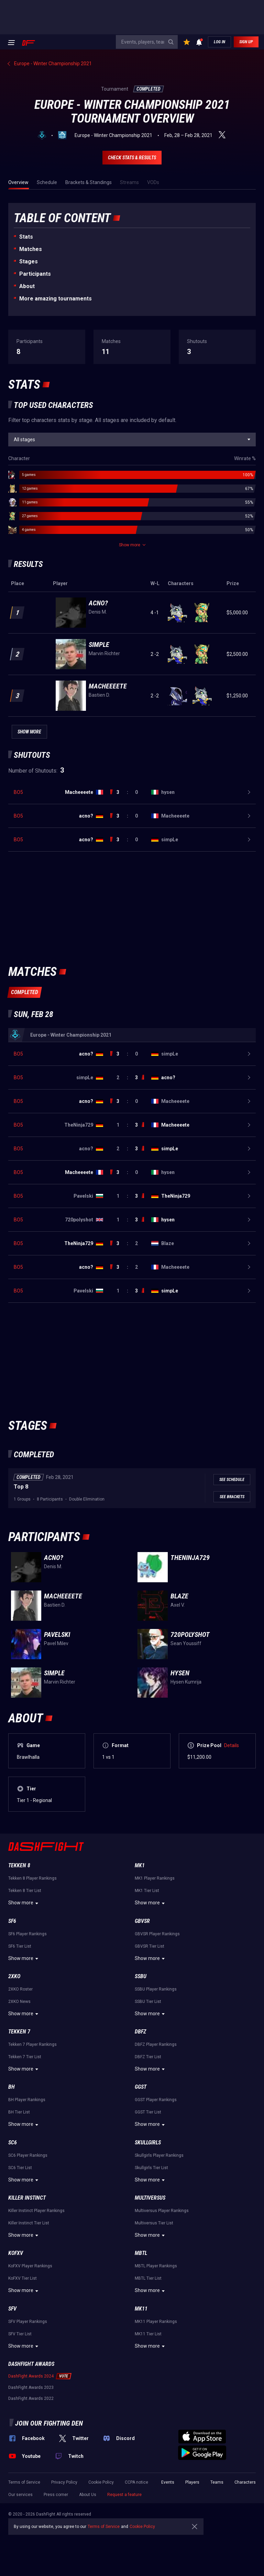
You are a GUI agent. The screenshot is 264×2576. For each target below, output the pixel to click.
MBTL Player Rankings (156, 2266)
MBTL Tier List (148, 2278)
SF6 (12, 1921)
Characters (245, 2482)
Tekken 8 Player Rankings (32, 1878)
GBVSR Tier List (149, 1946)
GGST (140, 2087)
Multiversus (150, 2198)
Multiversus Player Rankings (162, 2210)
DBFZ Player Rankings (156, 2044)
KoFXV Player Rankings (30, 2266)
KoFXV (15, 2253)
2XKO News (19, 2001)
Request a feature (124, 2494)
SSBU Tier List (148, 2001)
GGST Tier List (148, 2112)
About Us (87, 2494)
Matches (30, 249)
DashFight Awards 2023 (31, 2387)
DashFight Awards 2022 (31, 2398)
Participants (35, 274)
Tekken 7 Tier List (24, 2056)
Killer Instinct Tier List (28, 2223)
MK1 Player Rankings (155, 1878)
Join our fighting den (49, 2423)
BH (11, 2087)
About (27, 286)
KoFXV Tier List (22, 2278)
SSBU (140, 1976)
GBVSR (142, 1921)
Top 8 (21, 1486)
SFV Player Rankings (27, 2321)
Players (192, 2482)
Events (167, 2482)
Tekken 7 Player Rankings (32, 2044)
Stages (28, 261)
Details (231, 1745)
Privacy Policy (64, 2482)
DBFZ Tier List (148, 2056)
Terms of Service (24, 2482)
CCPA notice (136, 2482)
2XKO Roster (20, 1989)
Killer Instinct (27, 2198)
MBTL (141, 2253)
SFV (12, 2308)
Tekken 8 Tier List (24, 1890)
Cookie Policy (101, 2482)
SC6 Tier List (20, 2167)
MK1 (140, 1865)
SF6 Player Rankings (27, 1933)
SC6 (12, 2142)
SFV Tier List (20, 2334)
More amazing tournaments (55, 298)
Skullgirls (148, 2142)
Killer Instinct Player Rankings (36, 2210)
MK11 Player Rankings (156, 2321)
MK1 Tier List (147, 1890)
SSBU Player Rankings (156, 1989)
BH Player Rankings (26, 2099)
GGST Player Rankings (156, 2099)
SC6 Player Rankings (27, 2155)
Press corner (56, 2494)
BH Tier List (19, 2112)
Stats (26, 236)
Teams (216, 2482)
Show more (24, 1903)
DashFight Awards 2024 (31, 2376)
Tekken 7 (19, 2031)
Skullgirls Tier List (151, 2167)
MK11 (141, 2308)
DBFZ (140, 2031)
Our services (20, 2494)
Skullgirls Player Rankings (159, 2155)
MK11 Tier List (148, 2334)
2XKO (14, 1976)
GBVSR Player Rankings (157, 1933)
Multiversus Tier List (154, 2223)
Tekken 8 (19, 1865)
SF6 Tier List (19, 1946)
